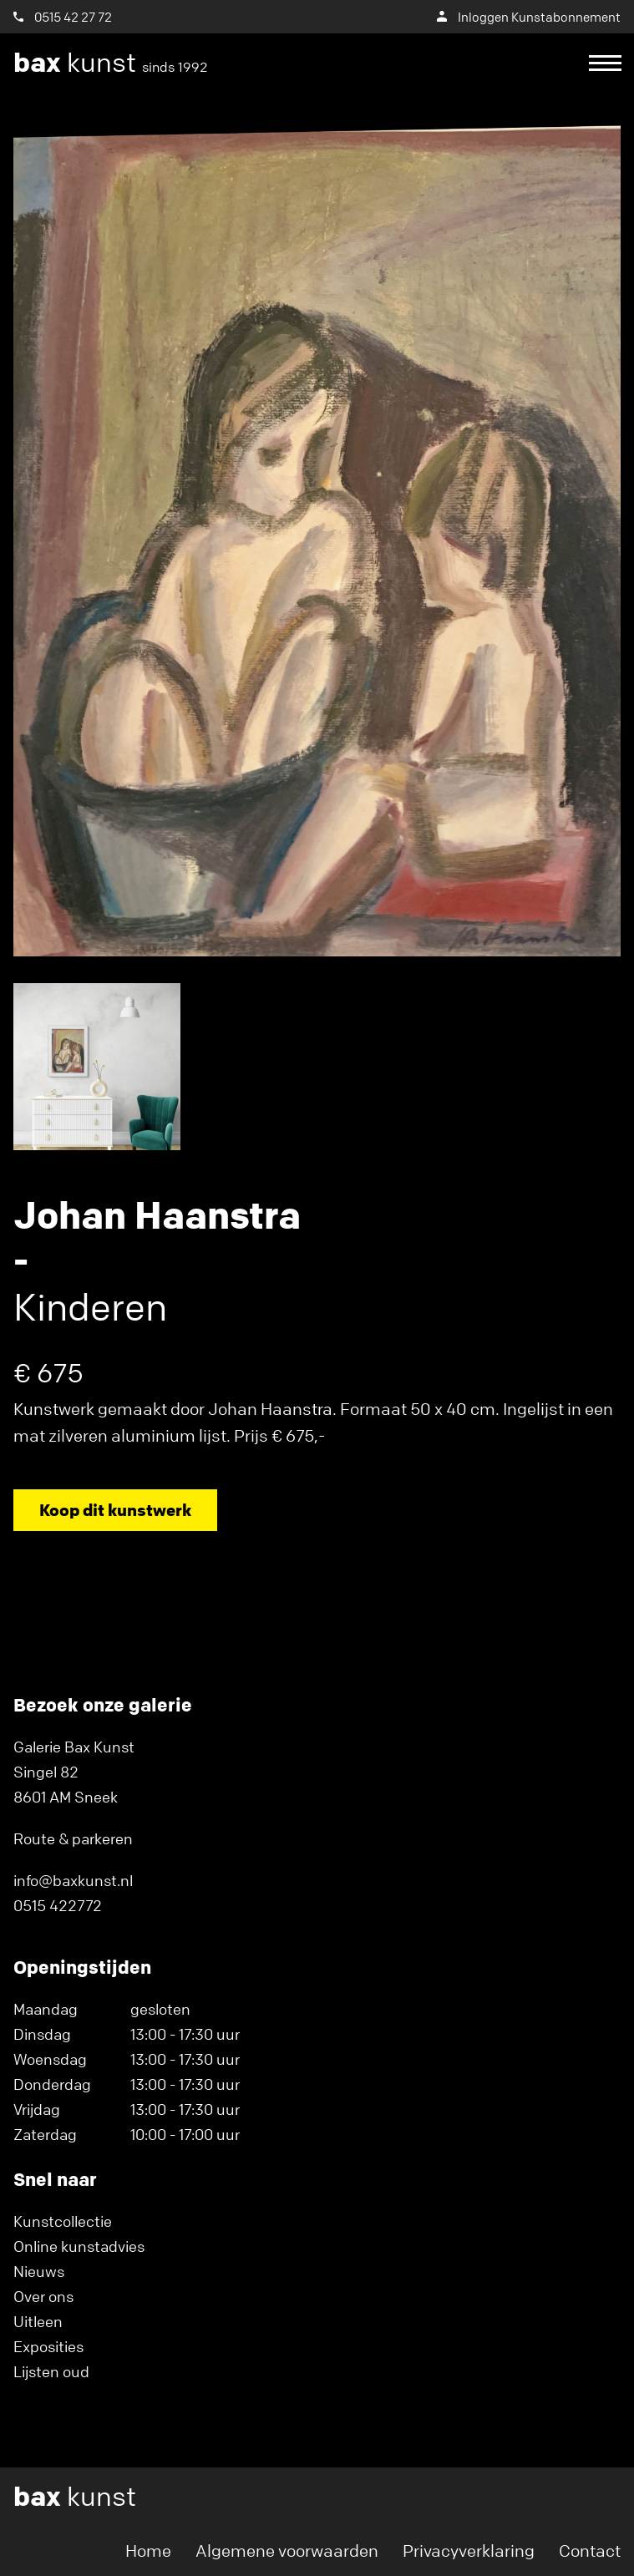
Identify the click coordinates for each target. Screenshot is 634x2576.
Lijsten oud (51, 2371)
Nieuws (38, 2271)
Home (148, 2550)
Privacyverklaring (469, 2550)
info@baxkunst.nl (73, 1880)
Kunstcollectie (62, 2221)
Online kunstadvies (79, 2246)
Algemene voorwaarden (286, 2550)
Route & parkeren (73, 1838)
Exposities (48, 2346)
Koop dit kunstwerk (115, 1509)
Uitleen (38, 2321)
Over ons (43, 2296)
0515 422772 (57, 1905)
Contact (590, 2550)
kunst (110, 63)
